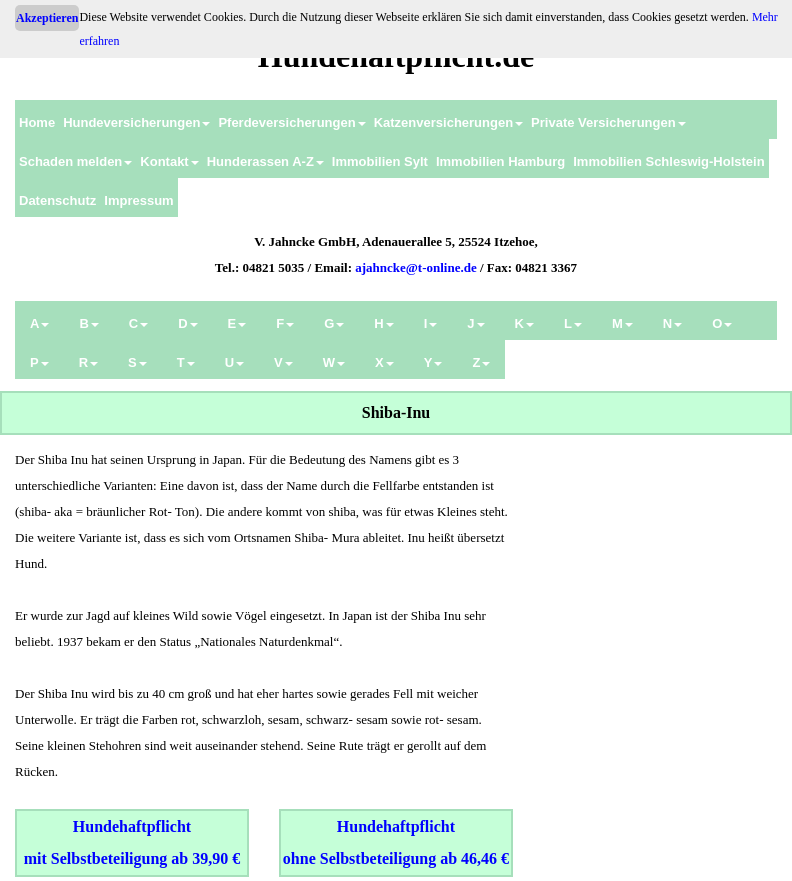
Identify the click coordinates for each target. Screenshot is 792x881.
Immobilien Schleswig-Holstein (668, 161)
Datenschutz (57, 200)
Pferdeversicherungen (291, 122)
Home (37, 122)
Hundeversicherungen (136, 122)
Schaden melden (75, 161)
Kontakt (169, 161)
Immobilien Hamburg (500, 161)
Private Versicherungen (608, 122)
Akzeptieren (47, 18)
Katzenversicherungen (448, 122)
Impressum (138, 200)
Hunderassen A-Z (265, 161)
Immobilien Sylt (380, 161)
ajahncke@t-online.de (416, 267)
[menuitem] (37, 119)
